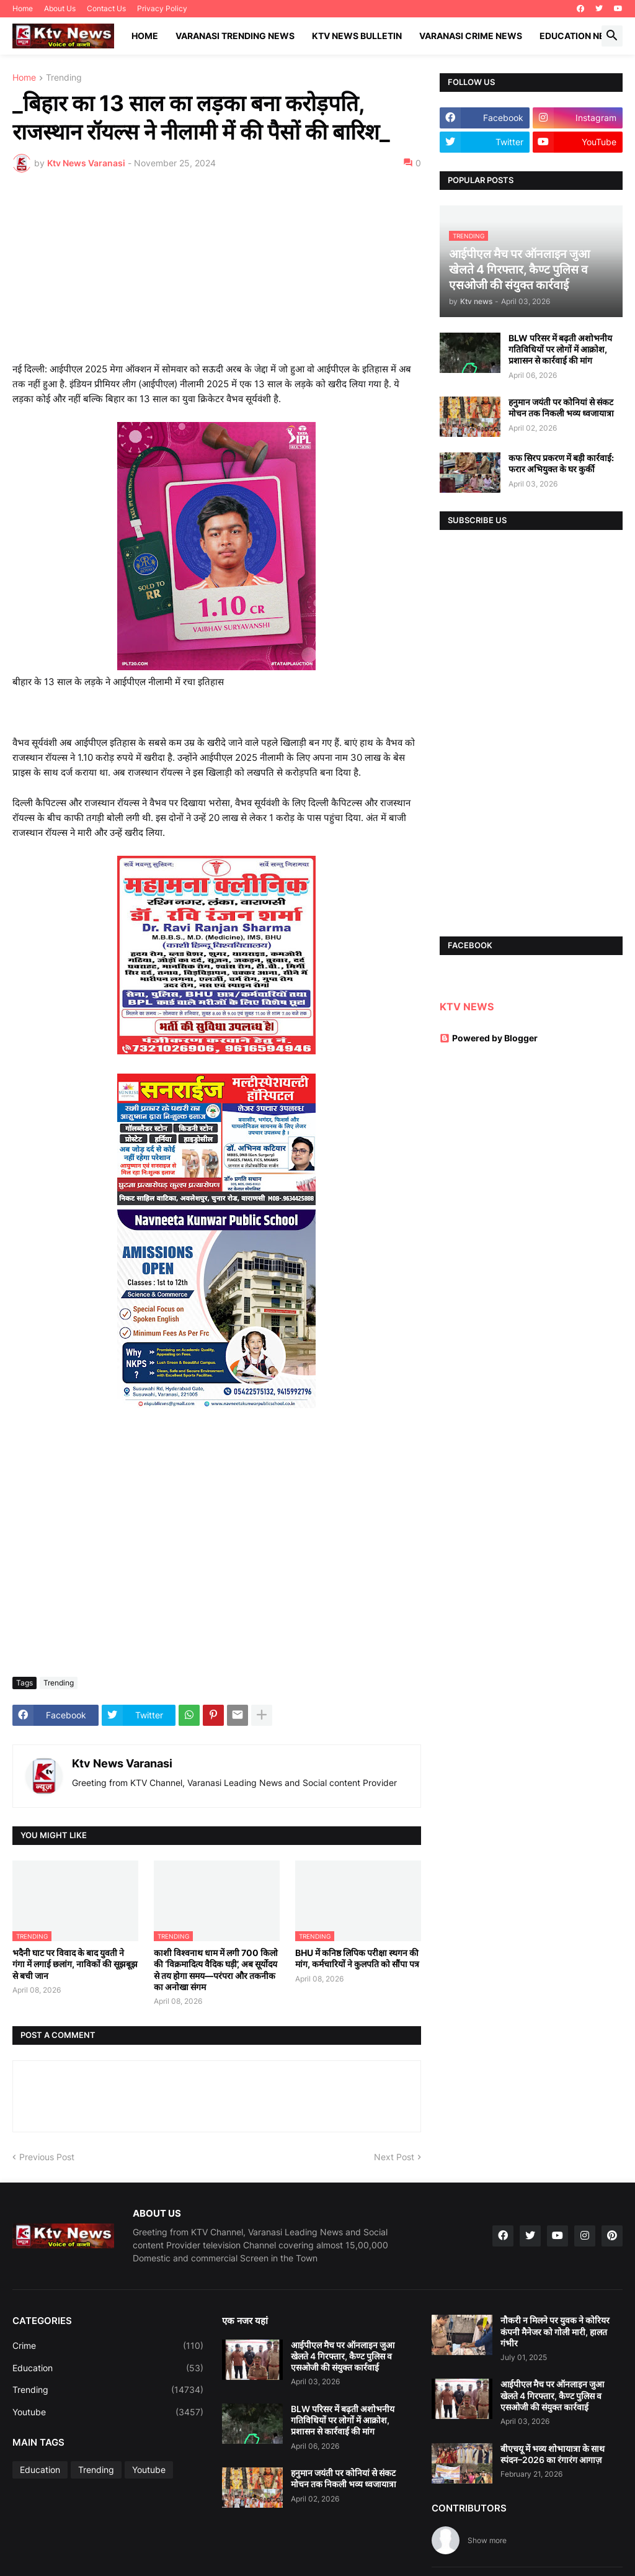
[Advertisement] (216, 275)
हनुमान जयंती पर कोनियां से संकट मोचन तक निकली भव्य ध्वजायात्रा (561, 407)
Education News (579, 35)
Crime (107, 2346)
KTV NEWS (467, 1006)
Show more (487, 2540)
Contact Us (106, 8)
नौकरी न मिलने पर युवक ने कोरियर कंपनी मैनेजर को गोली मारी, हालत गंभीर (555, 2331)
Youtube (107, 2412)
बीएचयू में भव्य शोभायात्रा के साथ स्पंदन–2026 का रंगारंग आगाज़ (552, 2454)
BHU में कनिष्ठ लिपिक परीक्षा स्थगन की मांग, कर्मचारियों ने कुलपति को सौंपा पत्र (357, 1958)
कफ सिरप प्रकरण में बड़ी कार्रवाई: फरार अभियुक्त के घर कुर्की (561, 463)
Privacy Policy (162, 8)
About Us (60, 8)
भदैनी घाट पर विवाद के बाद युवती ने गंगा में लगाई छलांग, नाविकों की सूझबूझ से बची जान (75, 1963)
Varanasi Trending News (235, 35)
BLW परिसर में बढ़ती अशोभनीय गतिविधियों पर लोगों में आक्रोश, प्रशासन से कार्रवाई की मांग (560, 349)
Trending (64, 78)
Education (107, 2368)
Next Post (394, 2157)
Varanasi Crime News (470, 35)
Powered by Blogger (489, 1038)
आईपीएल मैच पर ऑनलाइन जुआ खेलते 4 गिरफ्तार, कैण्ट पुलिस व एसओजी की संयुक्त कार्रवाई (342, 2356)
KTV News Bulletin (357, 35)
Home (22, 8)
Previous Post (46, 2157)
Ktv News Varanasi (122, 1763)
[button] (612, 36)
